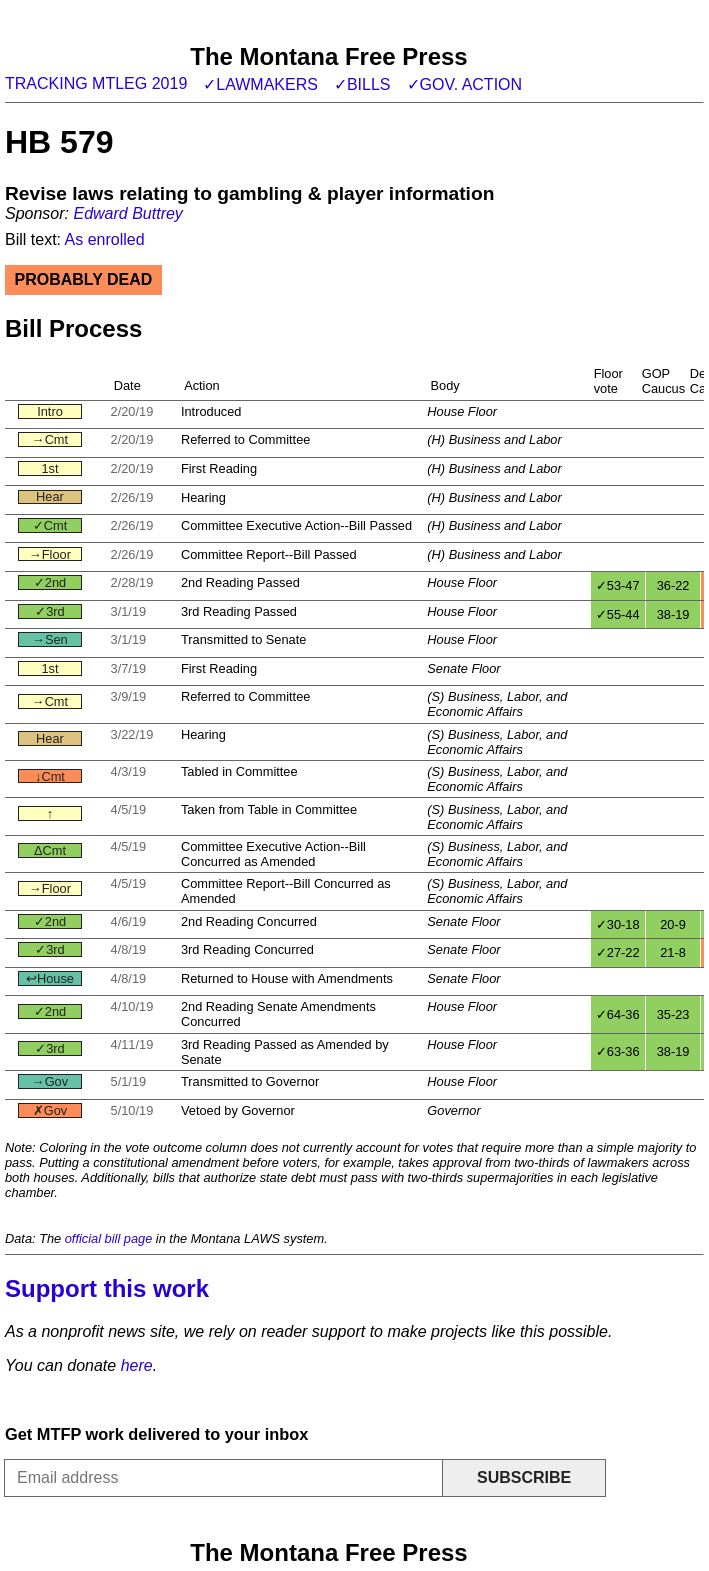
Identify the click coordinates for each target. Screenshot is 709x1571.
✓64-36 (618, 1014)
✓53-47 (618, 585)
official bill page (109, 1238)
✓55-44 (618, 614)
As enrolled (105, 239)
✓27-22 (618, 952)
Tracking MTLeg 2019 (96, 83)
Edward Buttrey (127, 213)
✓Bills (362, 84)
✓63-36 (618, 1051)
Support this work (107, 1288)
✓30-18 (618, 924)
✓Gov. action (465, 84)
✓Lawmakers (260, 84)
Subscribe (524, 1477)
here (137, 1365)
